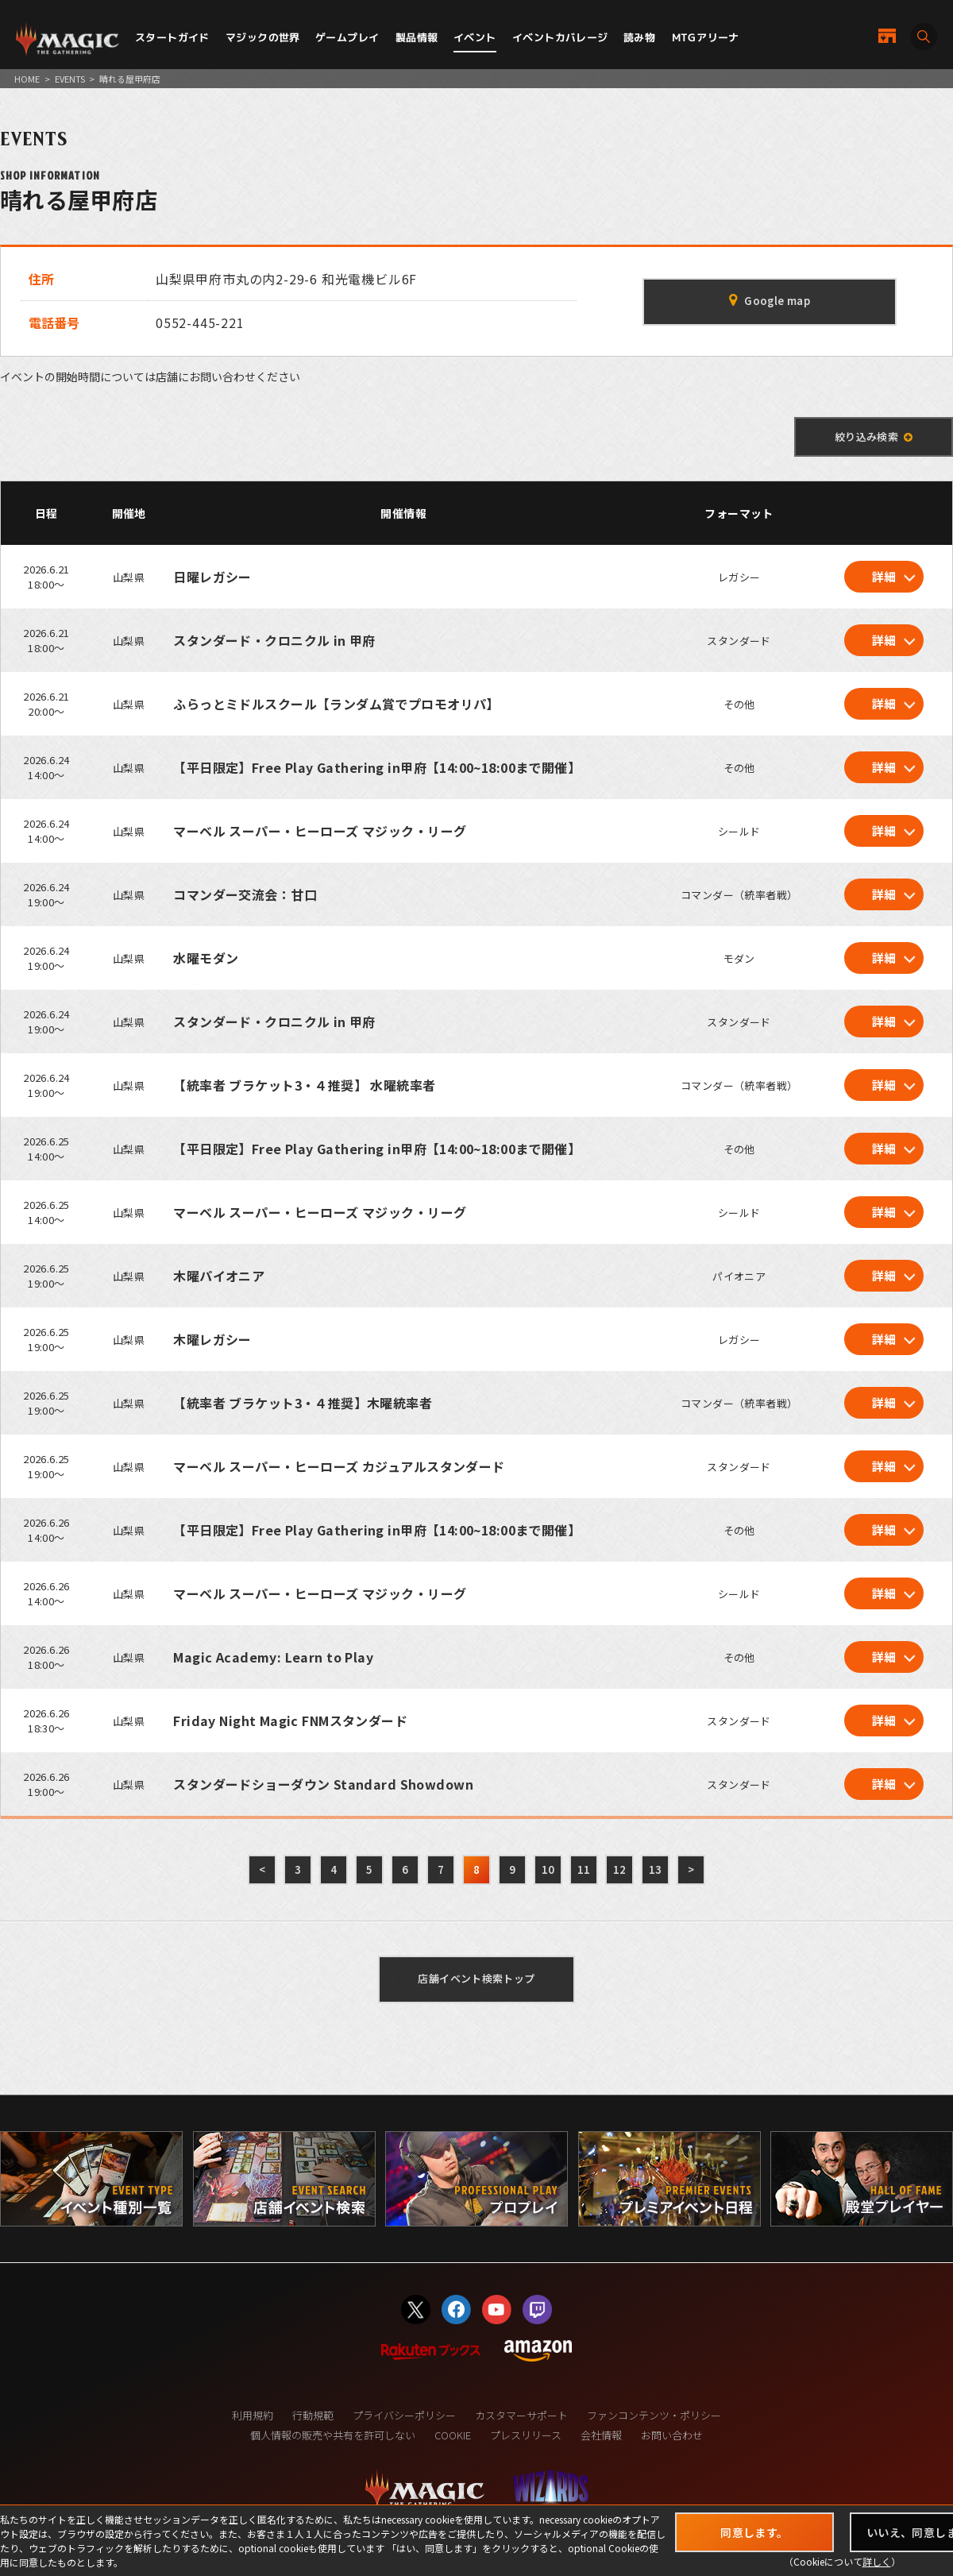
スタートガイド (172, 37)
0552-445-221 (200, 322)
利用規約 (252, 2415)
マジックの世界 (263, 37)
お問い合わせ (672, 2435)
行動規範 (313, 2415)
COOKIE (452, 2435)
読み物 (639, 37)
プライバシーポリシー (404, 2415)
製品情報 (416, 37)
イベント (474, 37)
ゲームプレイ (347, 37)
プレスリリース (525, 2435)
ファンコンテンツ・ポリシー (654, 2415)
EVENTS (70, 78)
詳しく (876, 2561)
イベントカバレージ (560, 37)
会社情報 (601, 2435)
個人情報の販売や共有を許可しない (332, 2435)
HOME (27, 78)
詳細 (884, 576)
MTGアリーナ (705, 37)
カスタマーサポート (521, 2415)
